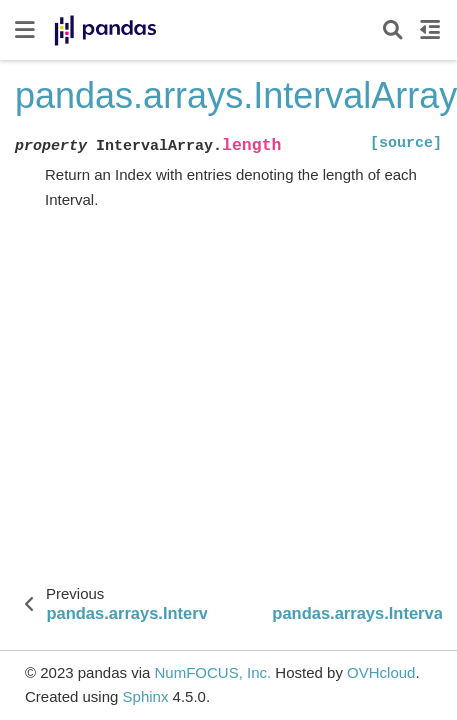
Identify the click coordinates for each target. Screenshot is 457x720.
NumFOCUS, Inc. (212, 672)
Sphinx (146, 696)
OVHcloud (381, 672)
